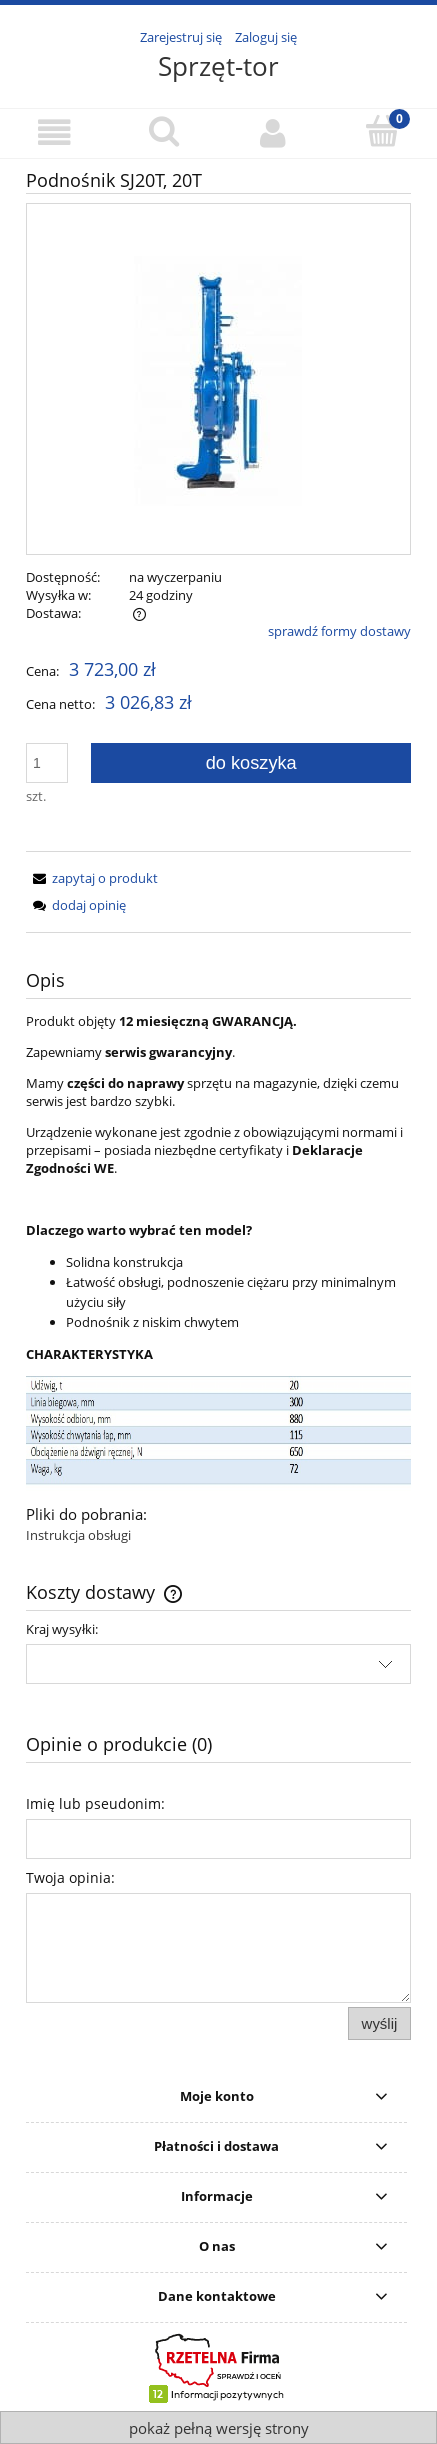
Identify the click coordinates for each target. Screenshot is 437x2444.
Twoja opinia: (70, 1877)
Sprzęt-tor (218, 66)
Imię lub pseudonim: (95, 1803)
